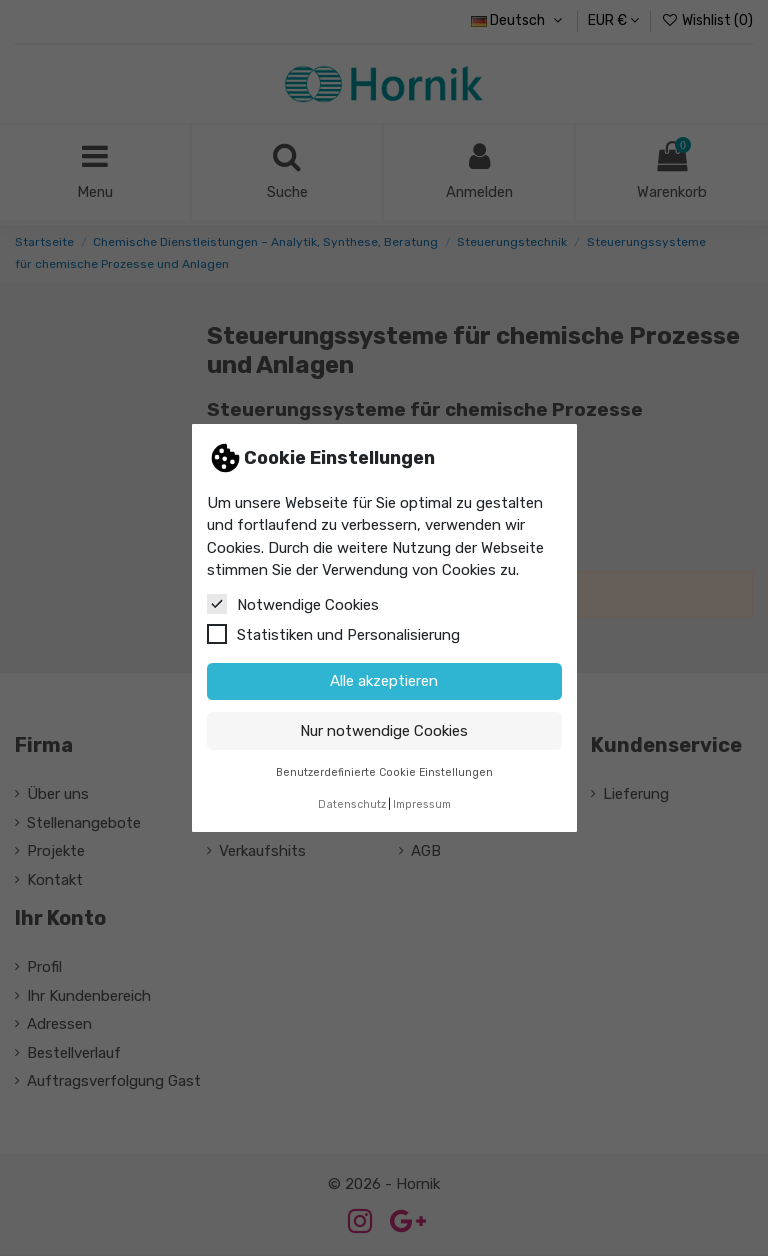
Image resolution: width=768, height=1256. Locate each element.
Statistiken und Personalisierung (333, 634)
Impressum (422, 804)
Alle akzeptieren (384, 681)
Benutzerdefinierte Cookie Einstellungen (384, 772)
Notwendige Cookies (293, 604)
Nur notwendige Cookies (384, 731)
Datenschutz (352, 804)
